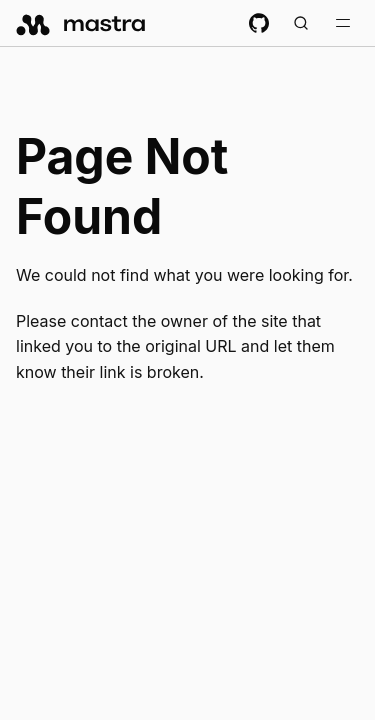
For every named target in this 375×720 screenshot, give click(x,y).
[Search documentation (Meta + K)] (301, 23)
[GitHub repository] (259, 23)
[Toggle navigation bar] (343, 23)
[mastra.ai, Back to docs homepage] (81, 23)
